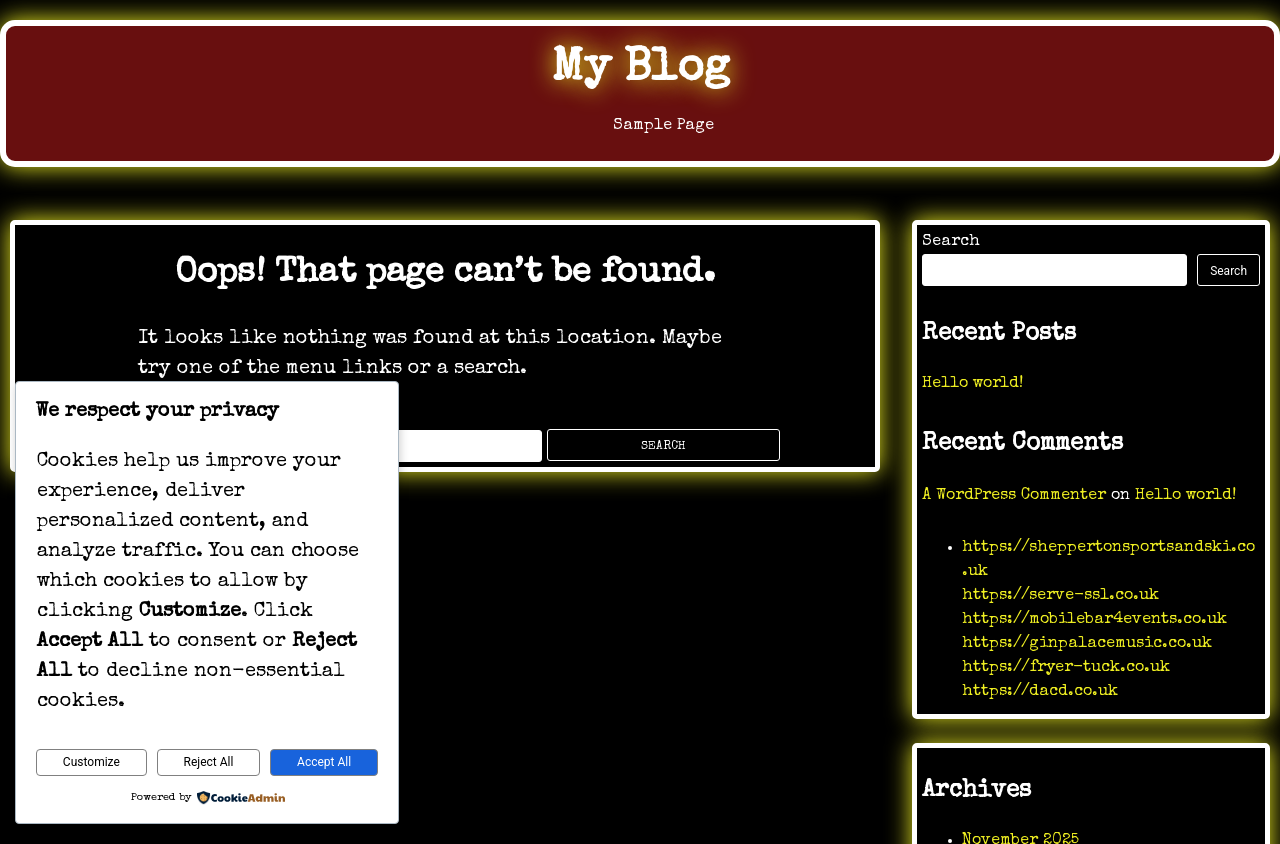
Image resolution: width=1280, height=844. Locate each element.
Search (951, 242)
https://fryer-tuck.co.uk (1066, 668)
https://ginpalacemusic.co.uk (1087, 644)
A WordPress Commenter (1014, 496)
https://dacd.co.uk (1040, 692)
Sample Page (640, 130)
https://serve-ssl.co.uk (1060, 596)
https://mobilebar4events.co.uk (1094, 620)
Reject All (209, 762)
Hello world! (972, 384)
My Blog (640, 69)
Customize (91, 762)
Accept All (324, 762)
